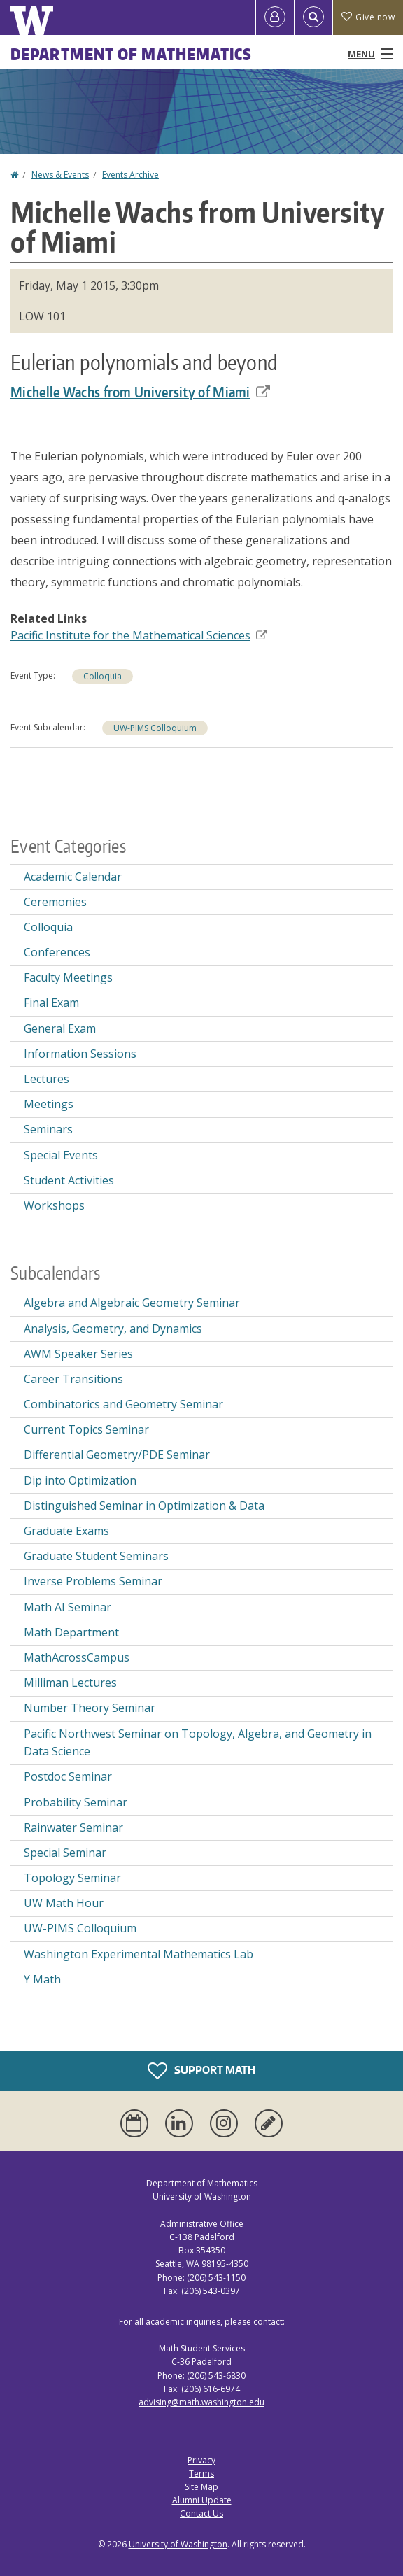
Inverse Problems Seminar (93, 1581)
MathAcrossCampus (76, 1657)
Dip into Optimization (80, 1480)
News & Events (60, 175)
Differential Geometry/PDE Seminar (117, 1454)
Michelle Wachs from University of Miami (140, 392)
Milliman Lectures (70, 1682)
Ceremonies (55, 902)
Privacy (201, 2460)
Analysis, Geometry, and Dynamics (113, 1328)
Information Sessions (80, 1053)
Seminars (48, 1129)
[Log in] (275, 17)
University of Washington (178, 2544)
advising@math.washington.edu (201, 2402)
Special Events (61, 1155)
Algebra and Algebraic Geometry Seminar (132, 1302)
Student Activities (69, 1180)
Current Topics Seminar (86, 1429)
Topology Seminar (72, 1877)
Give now (368, 17)
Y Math (42, 1979)
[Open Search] (313, 17)
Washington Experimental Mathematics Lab (138, 1954)
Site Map (201, 2487)
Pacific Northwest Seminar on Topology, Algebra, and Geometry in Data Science (198, 1743)
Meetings (48, 1104)
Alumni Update (202, 2500)
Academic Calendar (73, 876)
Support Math (201, 2071)
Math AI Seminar (67, 1607)
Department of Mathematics (131, 54)
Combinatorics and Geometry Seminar (123, 1404)
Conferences (57, 952)
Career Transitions (73, 1379)
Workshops (54, 1205)
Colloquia (102, 676)
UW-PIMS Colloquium (155, 728)
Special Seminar (65, 1852)
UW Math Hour (64, 1903)
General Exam (60, 1028)
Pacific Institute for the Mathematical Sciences (138, 635)
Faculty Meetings (68, 977)
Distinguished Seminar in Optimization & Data (144, 1505)
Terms (201, 2473)
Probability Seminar (75, 1802)
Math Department (71, 1632)
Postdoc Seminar (68, 1776)
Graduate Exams (66, 1530)
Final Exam (51, 1002)
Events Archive (130, 175)
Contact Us (201, 2513)
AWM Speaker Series (78, 1353)
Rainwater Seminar (73, 1827)
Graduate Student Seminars (96, 1556)
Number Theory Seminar (89, 1707)
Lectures (46, 1079)
